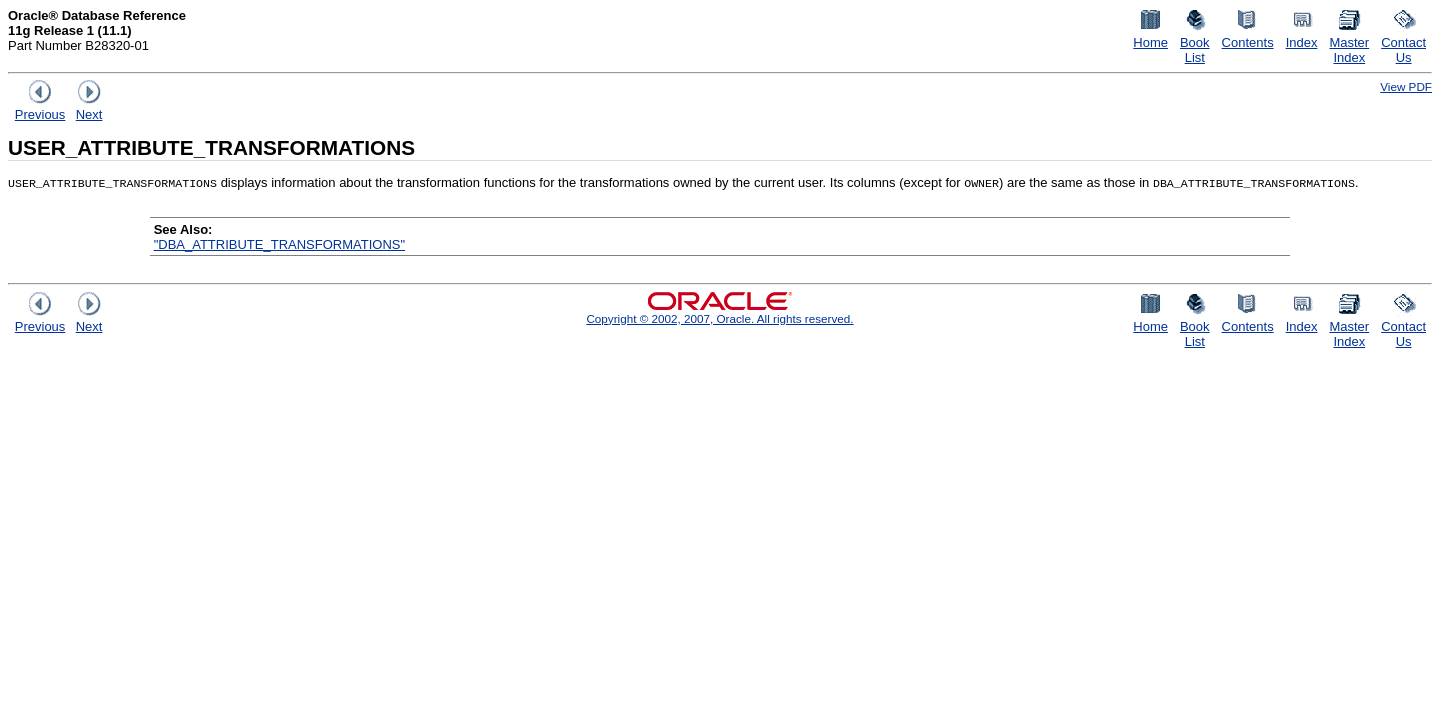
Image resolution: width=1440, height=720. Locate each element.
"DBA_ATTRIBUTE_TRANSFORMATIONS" (279, 244)
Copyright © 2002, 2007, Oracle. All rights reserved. (719, 318)
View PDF (1406, 86)
